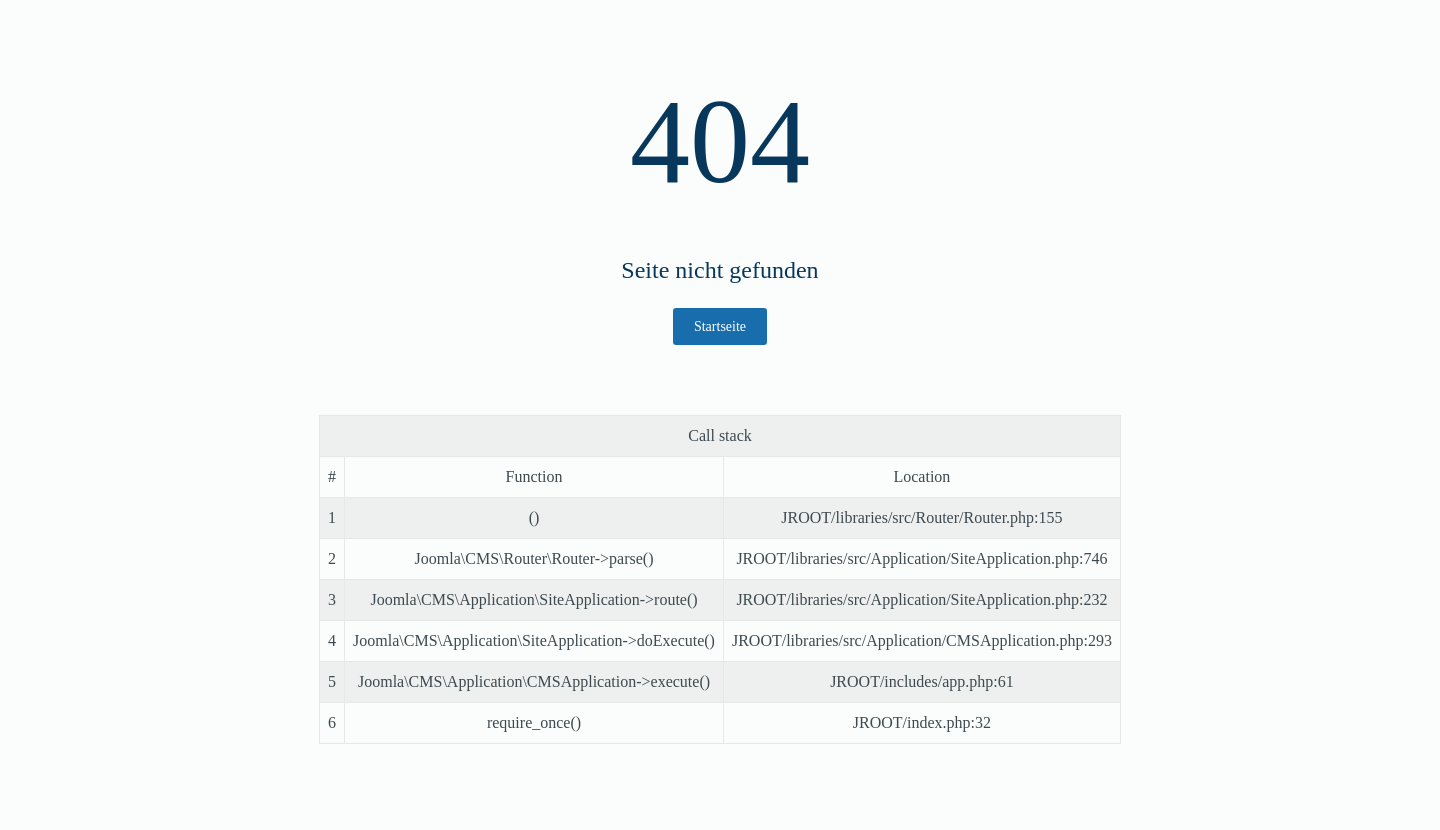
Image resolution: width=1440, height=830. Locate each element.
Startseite (720, 326)
